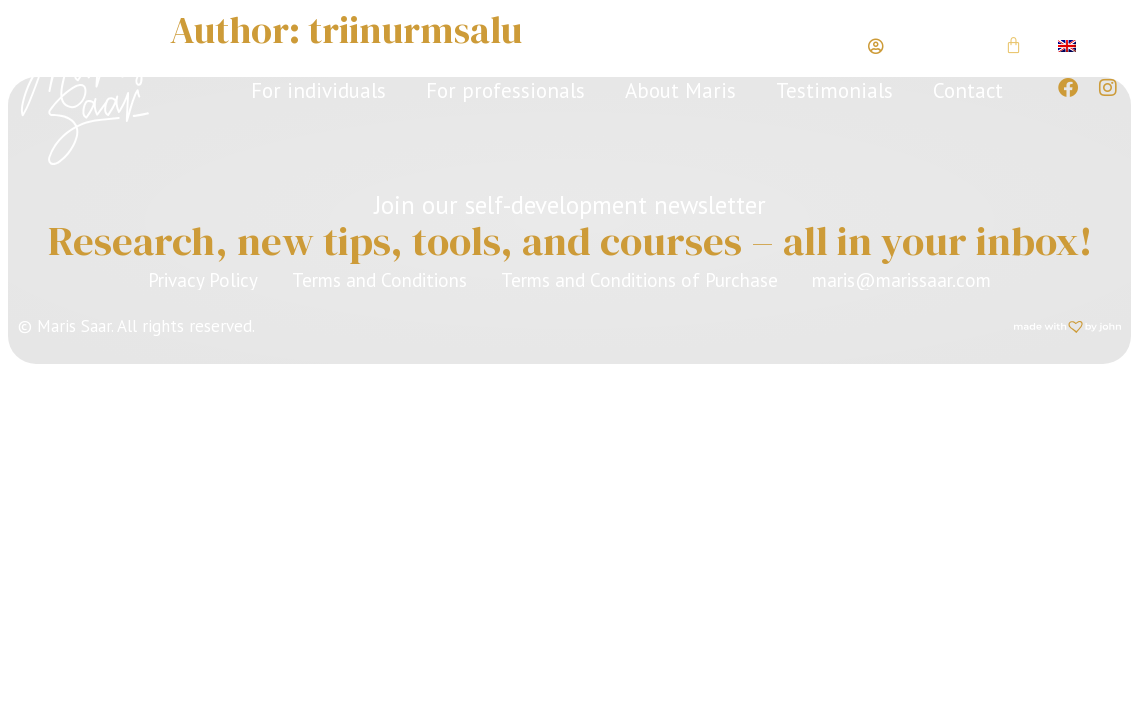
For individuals (318, 90)
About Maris (680, 90)
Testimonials (834, 90)
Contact (968, 90)
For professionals (505, 90)
